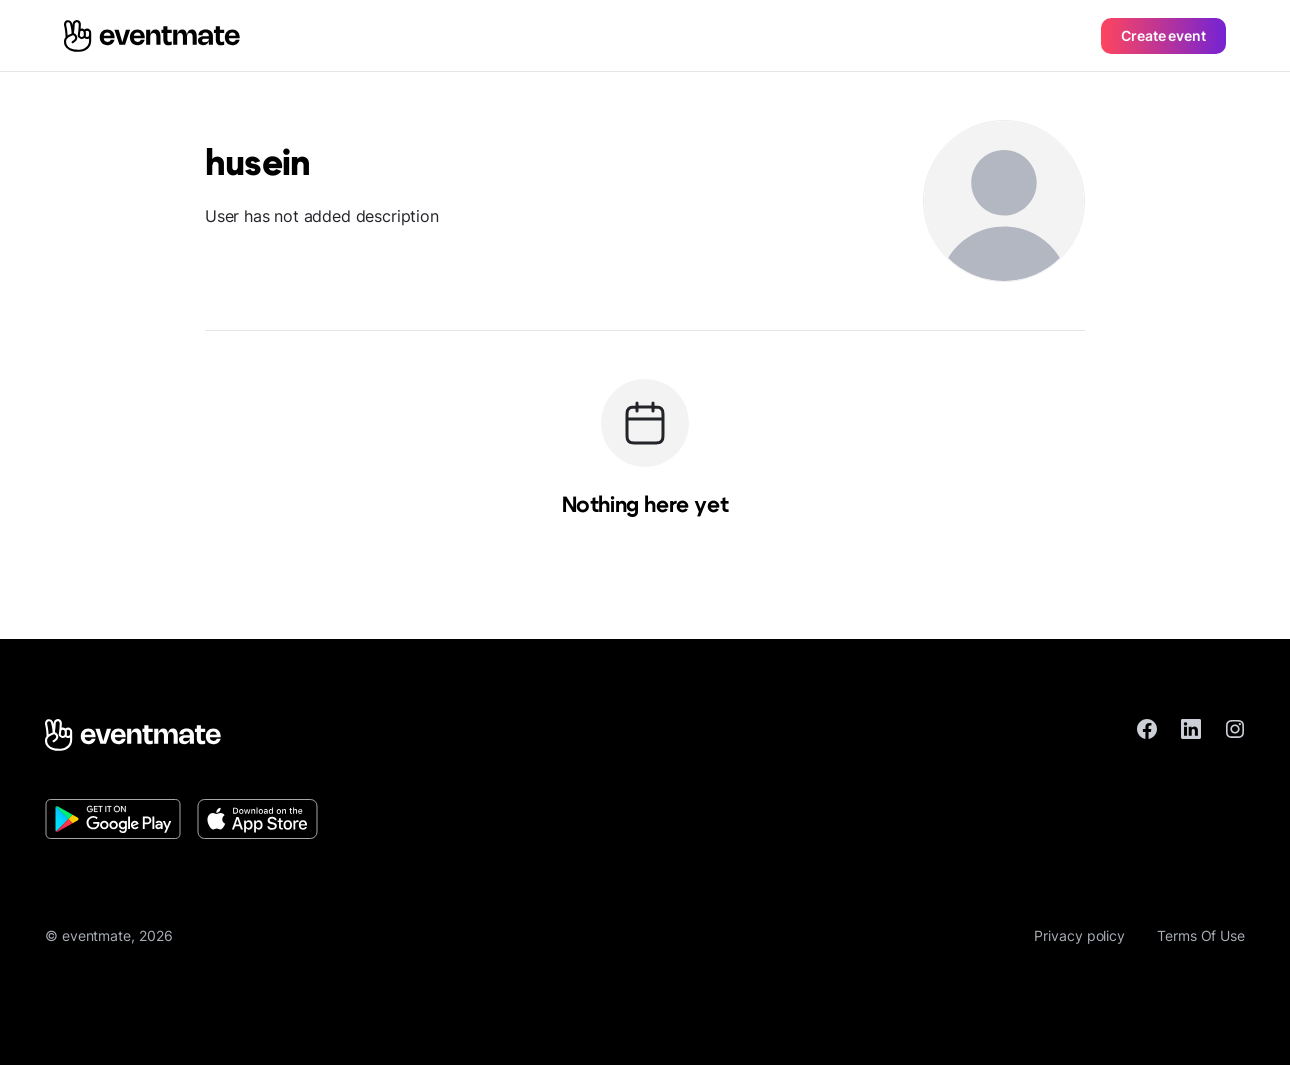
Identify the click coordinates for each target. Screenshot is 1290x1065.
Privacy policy (1079, 935)
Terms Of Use (1201, 935)
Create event (1163, 35)
